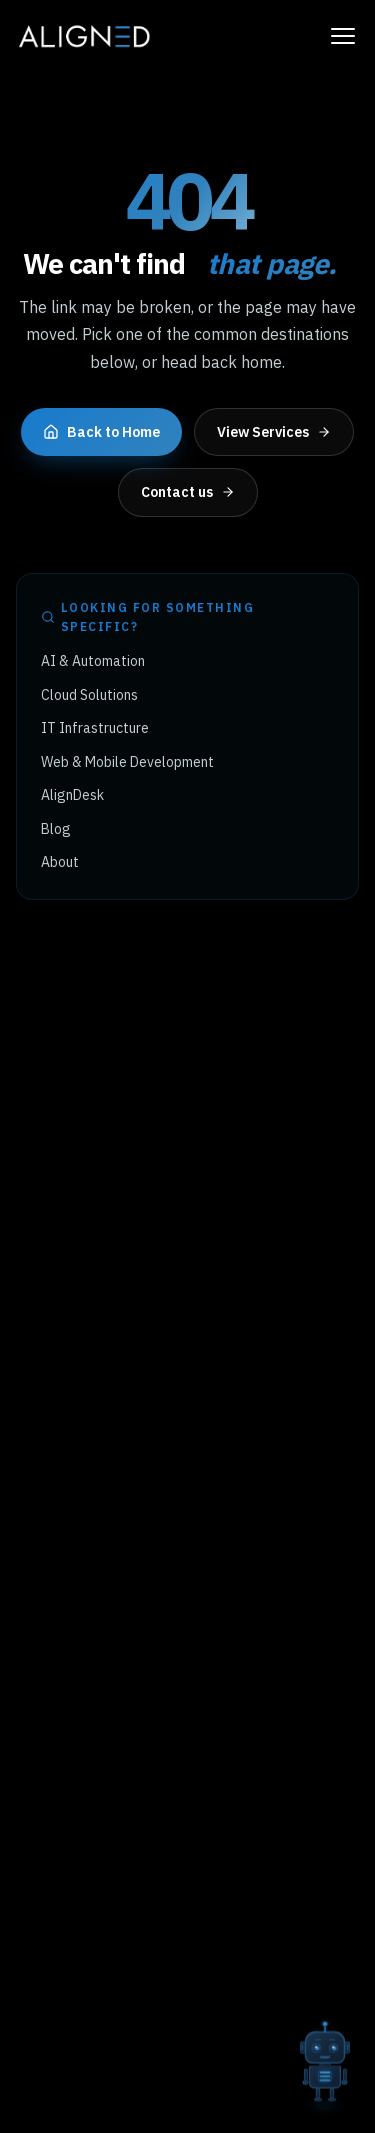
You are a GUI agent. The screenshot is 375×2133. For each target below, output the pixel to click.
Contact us (188, 492)
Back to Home (101, 432)
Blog (56, 829)
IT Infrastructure (95, 728)
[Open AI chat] (325, 2058)
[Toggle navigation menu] (343, 36)
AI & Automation (93, 661)
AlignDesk (72, 795)
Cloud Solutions (89, 695)
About (60, 862)
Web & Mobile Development (127, 762)
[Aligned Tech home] (83, 36)
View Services (274, 432)
